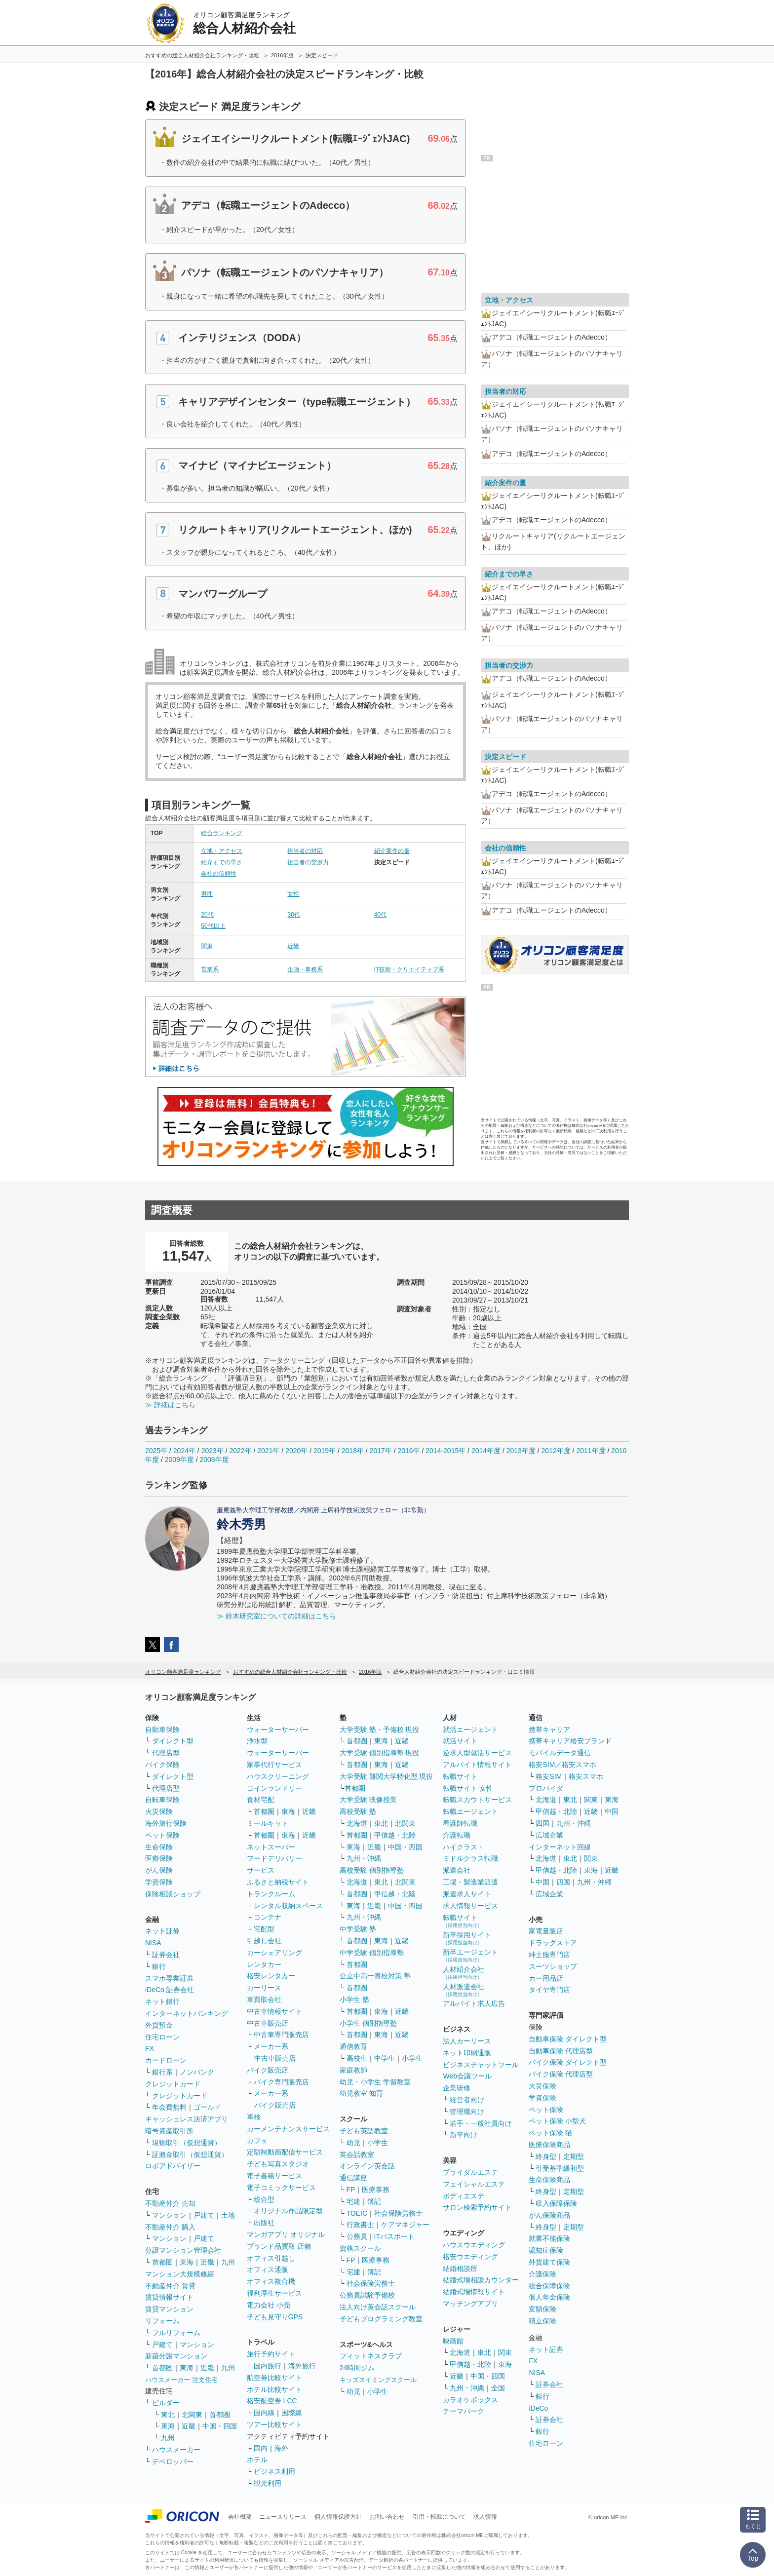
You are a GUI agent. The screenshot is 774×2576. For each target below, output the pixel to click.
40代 (380, 914)
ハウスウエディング (474, 2245)
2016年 (408, 1451)
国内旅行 (267, 2366)
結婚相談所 (460, 2268)
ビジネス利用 (274, 2471)
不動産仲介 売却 (170, 2203)
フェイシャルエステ (474, 2184)
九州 (228, 2262)
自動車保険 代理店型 (561, 2051)
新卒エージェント (470, 1955)
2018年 (353, 1451)
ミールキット (267, 1823)
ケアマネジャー (405, 2225)
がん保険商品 (549, 2215)
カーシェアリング (274, 1953)
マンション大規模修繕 (179, 2274)
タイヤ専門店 (549, 1990)
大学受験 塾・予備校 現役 (380, 1729)
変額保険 (542, 2309)
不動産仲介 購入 (170, 2227)
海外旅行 (302, 2366)
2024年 (184, 1451)
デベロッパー (173, 2461)
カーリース (264, 1988)
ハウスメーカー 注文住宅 (181, 2380)
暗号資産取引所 (169, 2131)
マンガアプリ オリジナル (286, 2234)
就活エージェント (470, 1729)
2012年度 (556, 1451)
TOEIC (357, 2213)
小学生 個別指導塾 (368, 2023)
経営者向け (467, 2100)
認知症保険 (546, 2250)
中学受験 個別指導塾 (372, 1953)
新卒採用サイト (467, 1938)
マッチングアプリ (470, 2303)
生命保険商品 (549, 2180)
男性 (207, 893)
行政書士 (360, 2225)
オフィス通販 (267, 2269)
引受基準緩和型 (560, 2168)
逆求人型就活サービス (477, 1753)
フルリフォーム (176, 2333)
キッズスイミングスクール (378, 2380)
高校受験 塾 (358, 1811)
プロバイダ (546, 1788)
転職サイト (460, 1776)
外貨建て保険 (549, 2262)
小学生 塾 (354, 1999)
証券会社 (166, 1955)
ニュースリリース (283, 2516)
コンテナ (267, 1917)
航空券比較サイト (274, 2378)
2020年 (296, 1451)
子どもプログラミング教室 (381, 2319)
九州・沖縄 (364, 1858)
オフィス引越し (271, 2258)
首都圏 (162, 2262)
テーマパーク (463, 2411)
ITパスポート (394, 2236)
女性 (293, 893)
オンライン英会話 (367, 2166)
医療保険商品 (549, 2145)
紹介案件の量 (392, 850)
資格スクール (360, 2248)
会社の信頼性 (218, 873)
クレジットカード (172, 2084)
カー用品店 (546, 1978)
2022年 (240, 1451)
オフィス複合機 (271, 2281)
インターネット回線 (560, 1847)
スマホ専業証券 (169, 1978)
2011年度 (590, 1451)
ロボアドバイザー (172, 2166)
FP (351, 2189)
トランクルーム (271, 1894)
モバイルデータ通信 (560, 1753)
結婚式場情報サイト (474, 2292)
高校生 (357, 2058)
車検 (254, 2117)
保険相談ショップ (172, 1894)
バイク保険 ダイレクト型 (568, 2062)
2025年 (156, 1451)
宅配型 (264, 1929)
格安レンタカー (271, 1976)
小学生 (412, 2058)
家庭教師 (353, 2070)
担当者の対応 (305, 850)
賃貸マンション (169, 2309)
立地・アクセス (221, 850)
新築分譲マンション (176, 2356)
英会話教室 (357, 2154)
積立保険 (542, 2321)
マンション (169, 2215)
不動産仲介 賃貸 (170, 2286)
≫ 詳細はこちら (170, 1405)
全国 (498, 2388)
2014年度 (486, 1451)
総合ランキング (221, 833)
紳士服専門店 (549, 1955)
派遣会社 (456, 1870)
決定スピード (505, 757)
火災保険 (159, 1811)
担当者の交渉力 (308, 862)
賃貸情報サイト (169, 2297)
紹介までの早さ (221, 862)
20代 (207, 914)
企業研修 (456, 2088)
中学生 (384, 2058)
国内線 (264, 2413)
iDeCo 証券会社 (169, 1990)
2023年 (212, 1451)
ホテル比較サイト (274, 2389)
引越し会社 (264, 1941)
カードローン (166, 2060)
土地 (228, 2215)
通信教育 (353, 2046)
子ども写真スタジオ (278, 2164)
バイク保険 (162, 1765)
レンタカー (264, 1964)
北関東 (192, 2415)
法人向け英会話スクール (378, 2307)
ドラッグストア (553, 1943)
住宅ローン (162, 2037)
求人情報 (485, 2516)
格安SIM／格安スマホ (562, 1765)
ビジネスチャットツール (481, 2065)
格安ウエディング (470, 2257)
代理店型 (166, 1753)
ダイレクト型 (173, 1741)
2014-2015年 (445, 1451)
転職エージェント (470, 1811)
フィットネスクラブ (371, 2356)
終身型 (546, 2156)
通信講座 (353, 2178)
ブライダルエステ (470, 2172)
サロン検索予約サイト (477, 2207)
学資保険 (159, 1882)
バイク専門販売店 (281, 2082)
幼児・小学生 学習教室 (375, 2082)
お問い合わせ (387, 2516)
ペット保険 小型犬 (557, 2121)
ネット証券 (162, 1931)
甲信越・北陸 (395, 1835)
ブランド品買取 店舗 (279, 2246)
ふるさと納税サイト (278, 1882)
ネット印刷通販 (467, 2053)
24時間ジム (357, 2368)
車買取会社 (264, 1999)
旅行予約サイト (271, 2354)
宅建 (353, 2201)
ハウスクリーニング (278, 1776)
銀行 (159, 1966)
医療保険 (159, 1858)
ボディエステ (463, 2196)
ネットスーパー (271, 1847)
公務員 (357, 2236)
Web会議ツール (467, 2076)
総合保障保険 (549, 2286)
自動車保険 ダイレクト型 (568, 2039)
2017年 (381, 1451)
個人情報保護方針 (338, 2516)
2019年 (324, 1451)
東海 (187, 2262)
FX (149, 2048)
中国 (612, 1811)
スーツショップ (553, 1966)
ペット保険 (162, 1835)
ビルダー (166, 2403)
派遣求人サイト (467, 1894)
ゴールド (207, 2107)
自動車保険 (162, 1729)
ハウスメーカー (176, 2450)
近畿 (293, 946)
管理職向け (467, 2111)
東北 (168, 2415)
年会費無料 (169, 2107)
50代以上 (213, 926)
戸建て (204, 2215)
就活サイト (460, 1741)
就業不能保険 (549, 2238)
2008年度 (214, 1459)
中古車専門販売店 (281, 2034)
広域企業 (549, 1835)
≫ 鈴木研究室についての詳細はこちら (276, 1616)
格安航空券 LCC (272, 2401)
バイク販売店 (267, 2070)
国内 (261, 2448)
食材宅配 (260, 1800)
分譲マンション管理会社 (183, 2250)
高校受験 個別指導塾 (372, 1870)
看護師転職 (460, 1823)
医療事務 (375, 2189)
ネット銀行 (162, 2001)
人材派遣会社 (463, 1990)
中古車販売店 (267, 2023)
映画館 (453, 2341)
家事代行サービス (274, 1765)
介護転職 (456, 1835)
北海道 (357, 1823)
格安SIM (549, 1776)
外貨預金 (159, 2025)
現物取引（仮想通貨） (186, 2143)
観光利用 (267, 2483)
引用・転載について (439, 2516)
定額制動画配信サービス (285, 2152)
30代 (293, 914)
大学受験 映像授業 (368, 1800)
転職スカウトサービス (477, 1800)
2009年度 (179, 1459)
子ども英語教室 (364, 2131)
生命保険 (159, 1847)
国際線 (291, 2413)
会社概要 (240, 2516)
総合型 (264, 2199)
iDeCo (538, 2408)
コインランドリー (274, 1788)
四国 (542, 1823)
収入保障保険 (556, 2203)
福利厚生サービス (274, 2293)
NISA (153, 1943)
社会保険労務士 (398, 2213)
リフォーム (162, 2321)
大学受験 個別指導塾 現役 (380, 1753)
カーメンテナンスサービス (288, 2129)
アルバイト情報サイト (477, 1765)
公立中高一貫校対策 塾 (375, 1976)
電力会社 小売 (268, 2305)
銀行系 (162, 2072)
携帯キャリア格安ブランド (570, 1741)
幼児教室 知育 (361, 2093)
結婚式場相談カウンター (481, 2280)
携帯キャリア (549, 1729)
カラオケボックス (470, 2400)
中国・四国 (219, 2426)
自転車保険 (162, 1800)
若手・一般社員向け (481, 2123)
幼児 (353, 2143)
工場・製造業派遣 (470, 1882)
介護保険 (542, 2274)
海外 (281, 2448)
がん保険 (159, 1870)
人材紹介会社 (463, 1972)
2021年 (268, 1451)
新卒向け (463, 2135)
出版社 (264, 2223)
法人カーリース (467, 2041)
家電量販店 (546, 1931)
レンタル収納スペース (288, 1906)
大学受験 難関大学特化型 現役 (386, 1776)
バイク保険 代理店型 (561, 2074)
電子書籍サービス (274, 2176)
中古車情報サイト (274, 2011)
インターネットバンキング (186, 2013)
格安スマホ (586, 1776)
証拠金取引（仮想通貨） (190, 2154)
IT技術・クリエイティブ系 (409, 969)
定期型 (573, 2156)
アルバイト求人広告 (474, 2003)
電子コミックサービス (281, 2188)
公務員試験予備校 (367, 2295)
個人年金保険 (549, 2297)
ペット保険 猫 (550, 2133)
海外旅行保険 (166, 1823)
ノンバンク (197, 2072)
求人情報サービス (470, 1906)
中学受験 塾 (358, 1929)
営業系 (210, 969)
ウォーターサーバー (278, 1729)
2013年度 (521, 1451)
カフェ (257, 2141)
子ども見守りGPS (275, 2317)
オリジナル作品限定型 (288, 2211)
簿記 (374, 2201)
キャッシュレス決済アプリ (186, 2119)
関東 (207, 946)
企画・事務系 (305, 969)
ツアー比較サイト (274, 2424)
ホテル (257, 2459)
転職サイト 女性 (468, 1788)
